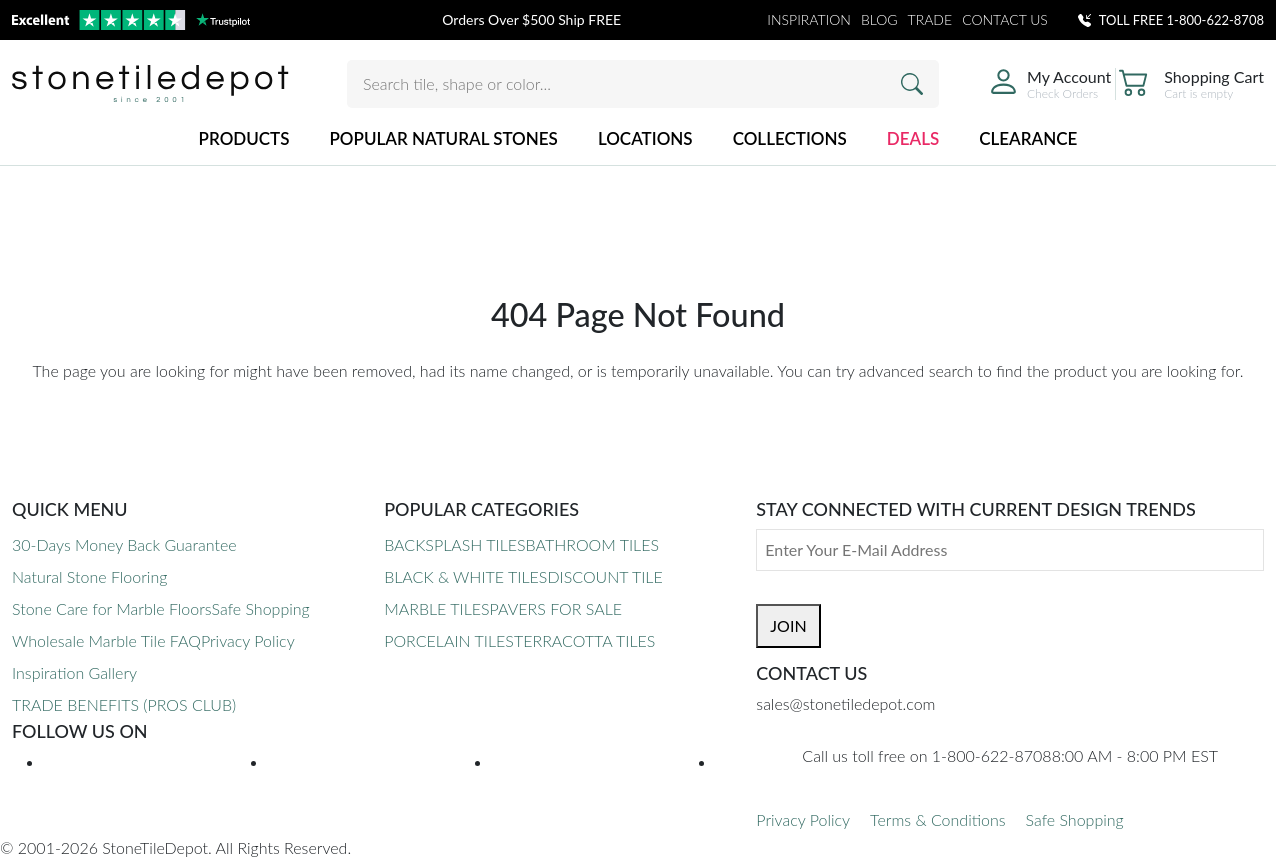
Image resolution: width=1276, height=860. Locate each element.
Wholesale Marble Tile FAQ (106, 640)
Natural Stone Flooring (89, 576)
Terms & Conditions (937, 819)
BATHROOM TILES (592, 544)
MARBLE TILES (436, 608)
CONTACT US (1005, 19)
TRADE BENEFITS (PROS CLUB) (124, 704)
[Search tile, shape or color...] (643, 84)
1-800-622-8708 (1215, 20)
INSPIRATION (809, 19)
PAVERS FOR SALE (556, 608)
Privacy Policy (248, 640)
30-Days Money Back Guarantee (124, 544)
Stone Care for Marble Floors (112, 608)
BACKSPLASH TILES (454, 544)
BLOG (879, 19)
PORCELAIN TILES (449, 640)
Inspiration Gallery (74, 672)
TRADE (930, 19)
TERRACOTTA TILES (584, 640)
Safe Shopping (261, 608)
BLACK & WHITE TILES (465, 576)
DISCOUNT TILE (604, 576)
